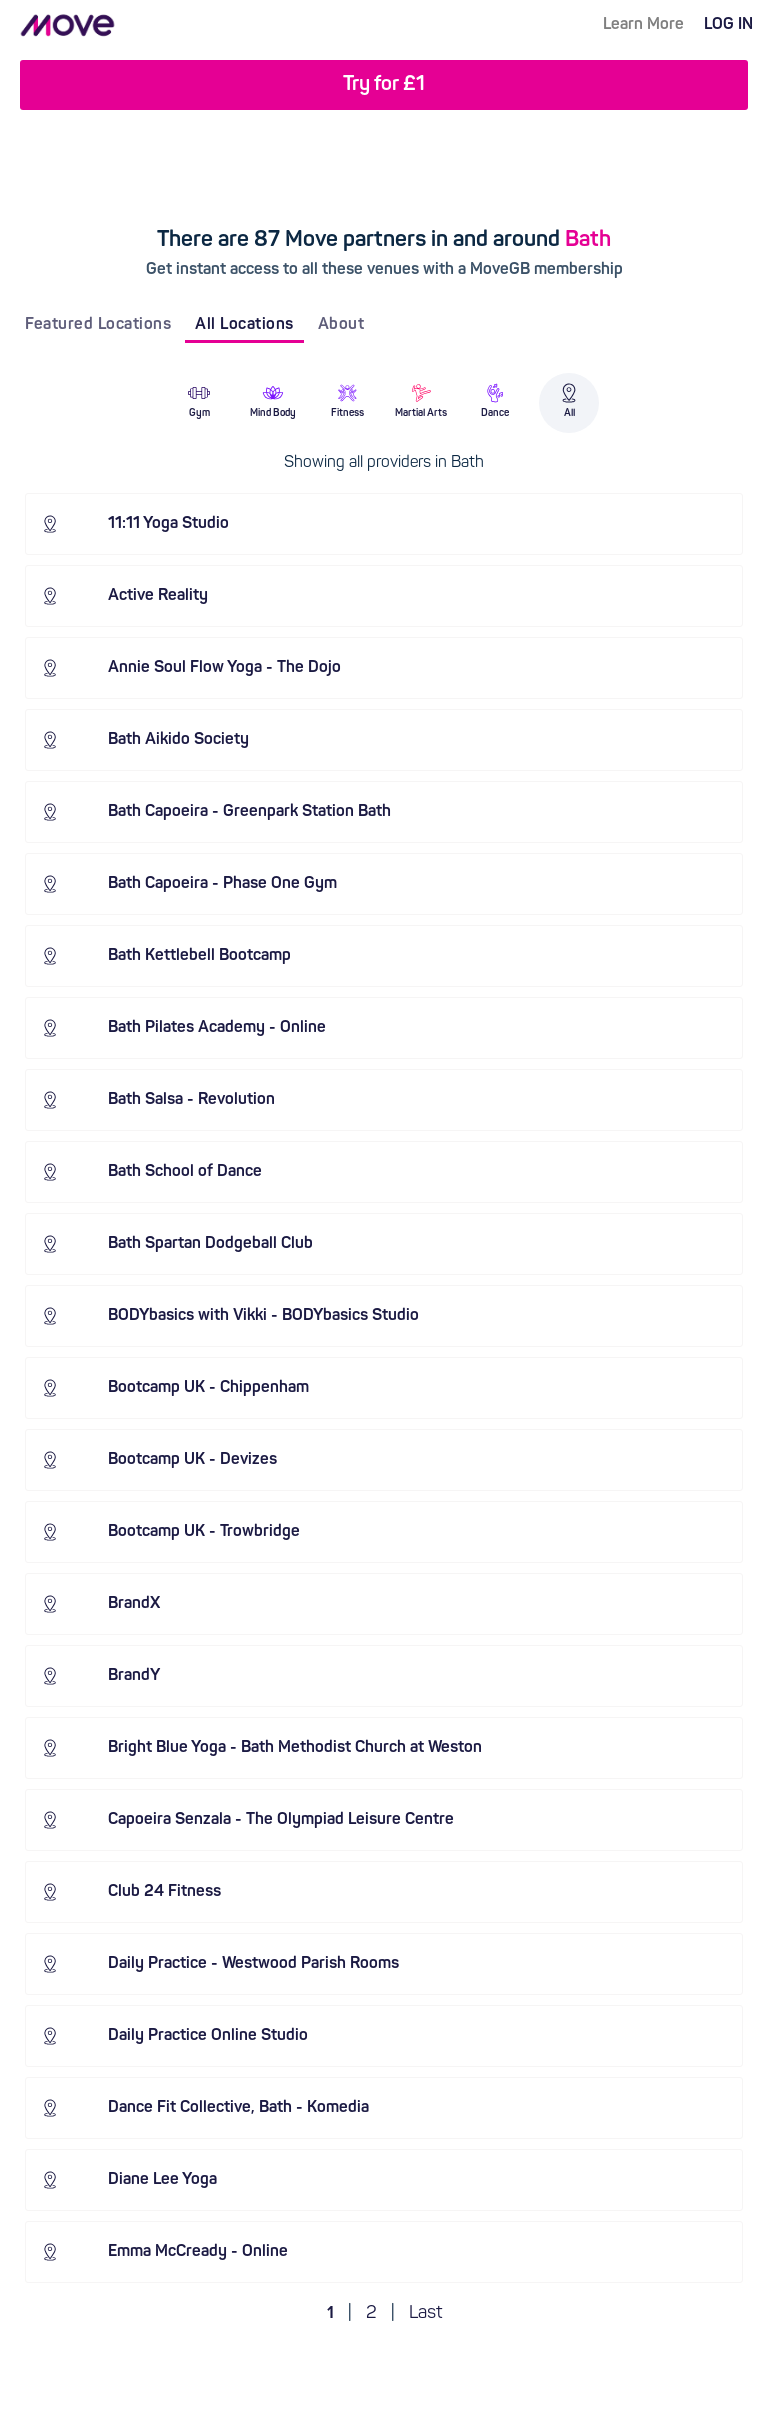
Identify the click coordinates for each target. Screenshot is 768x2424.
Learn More (643, 25)
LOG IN (728, 25)
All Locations (244, 325)
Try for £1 (384, 85)
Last (425, 2313)
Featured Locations (98, 325)
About (341, 325)
